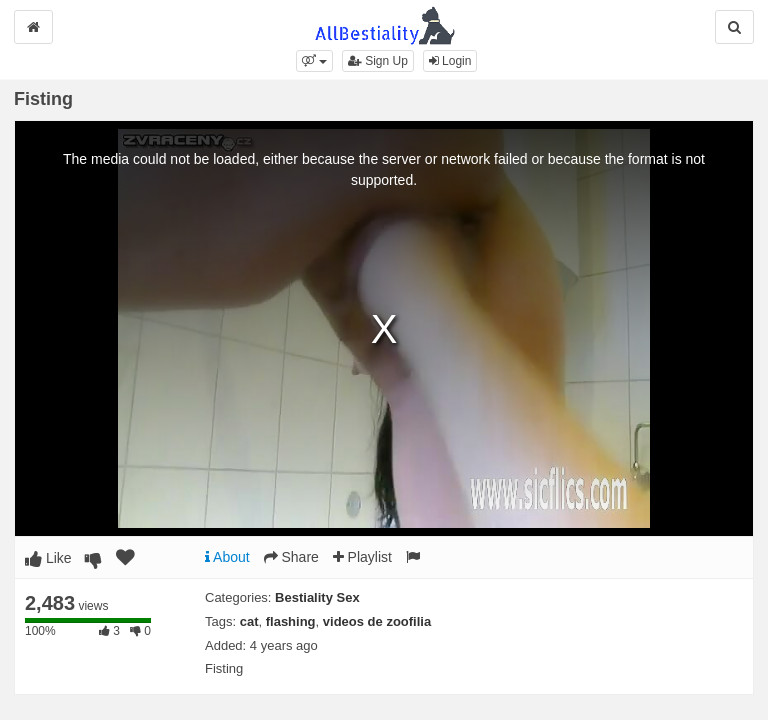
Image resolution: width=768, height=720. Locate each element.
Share (291, 557)
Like (48, 558)
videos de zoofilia (377, 621)
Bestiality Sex (317, 597)
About (227, 557)
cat (249, 621)
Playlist (362, 557)
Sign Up (378, 61)
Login (450, 61)
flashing (291, 621)
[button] (314, 61)
